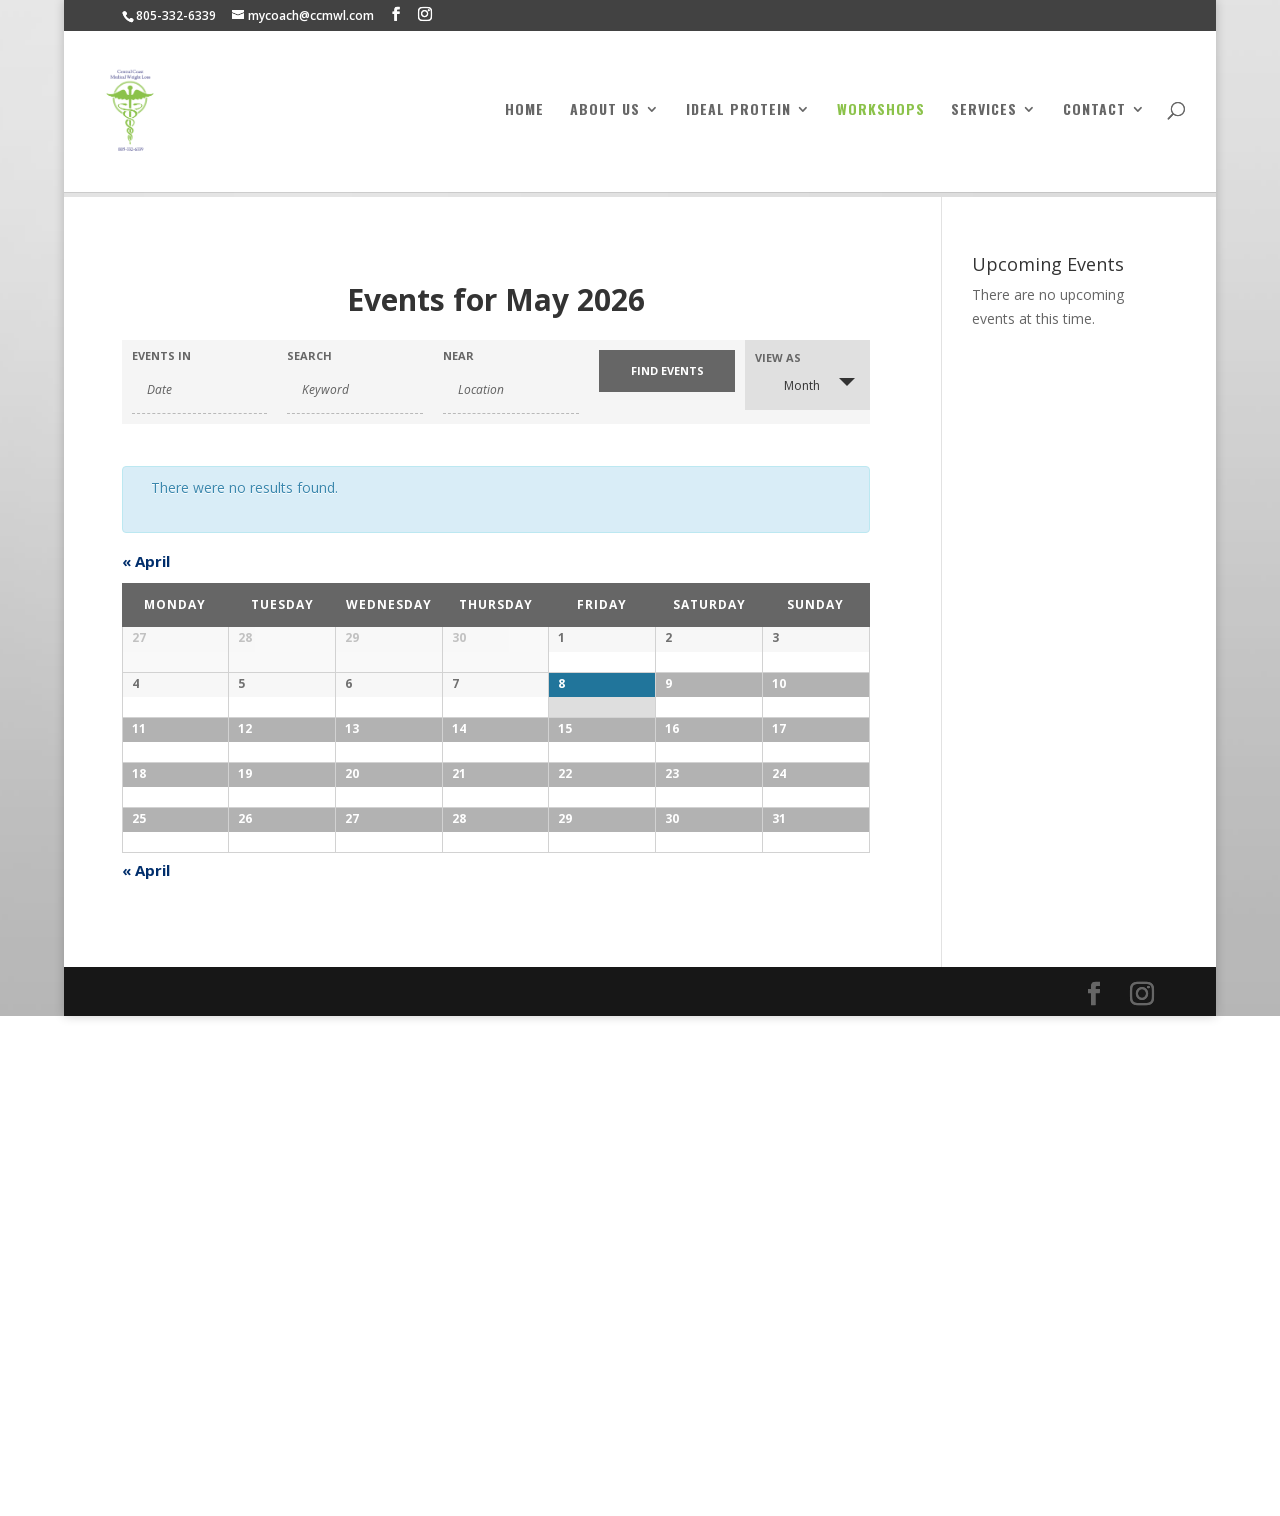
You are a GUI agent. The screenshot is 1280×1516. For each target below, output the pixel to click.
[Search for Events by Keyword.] (355, 390)
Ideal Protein (738, 115)
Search (309, 355)
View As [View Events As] (778, 357)
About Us (605, 115)
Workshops (881, 115)
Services (984, 115)
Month (790, 384)
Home (524, 115)
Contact (1094, 115)
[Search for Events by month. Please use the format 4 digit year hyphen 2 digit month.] (200, 390)
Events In (161, 355)
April (146, 561)
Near (458, 355)
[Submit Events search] (667, 371)
